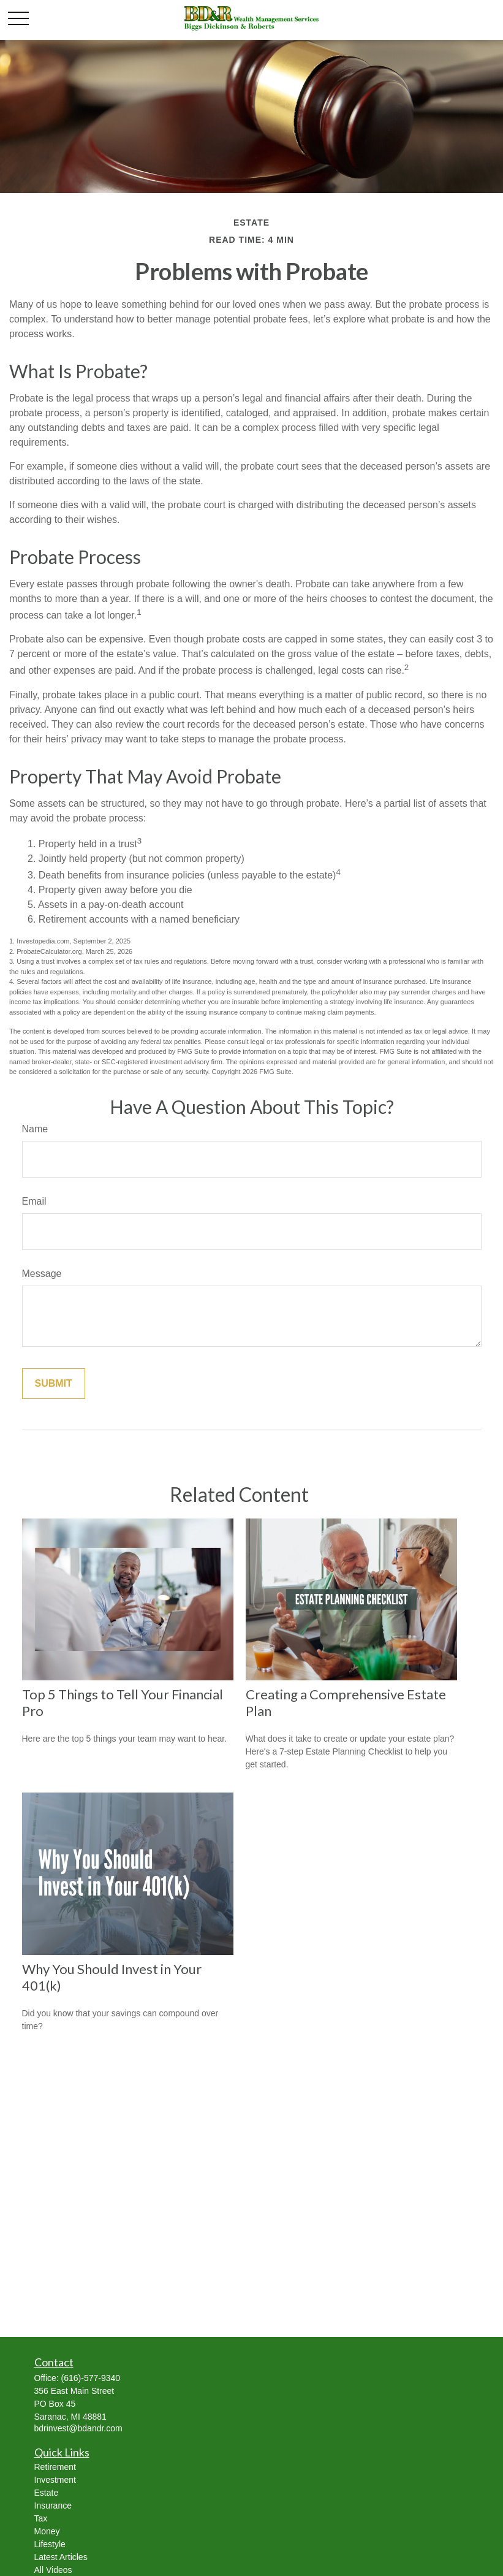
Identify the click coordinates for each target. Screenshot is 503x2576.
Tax (41, 2518)
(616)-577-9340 (91, 2378)
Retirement (55, 2467)
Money (47, 2531)
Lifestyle (50, 2544)
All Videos (53, 2570)
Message (42, 1273)
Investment (55, 2480)
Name (35, 1129)
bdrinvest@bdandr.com (78, 2428)
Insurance (53, 2505)
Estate (46, 2493)
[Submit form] (53, 1383)
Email (34, 1201)
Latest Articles (61, 2557)
